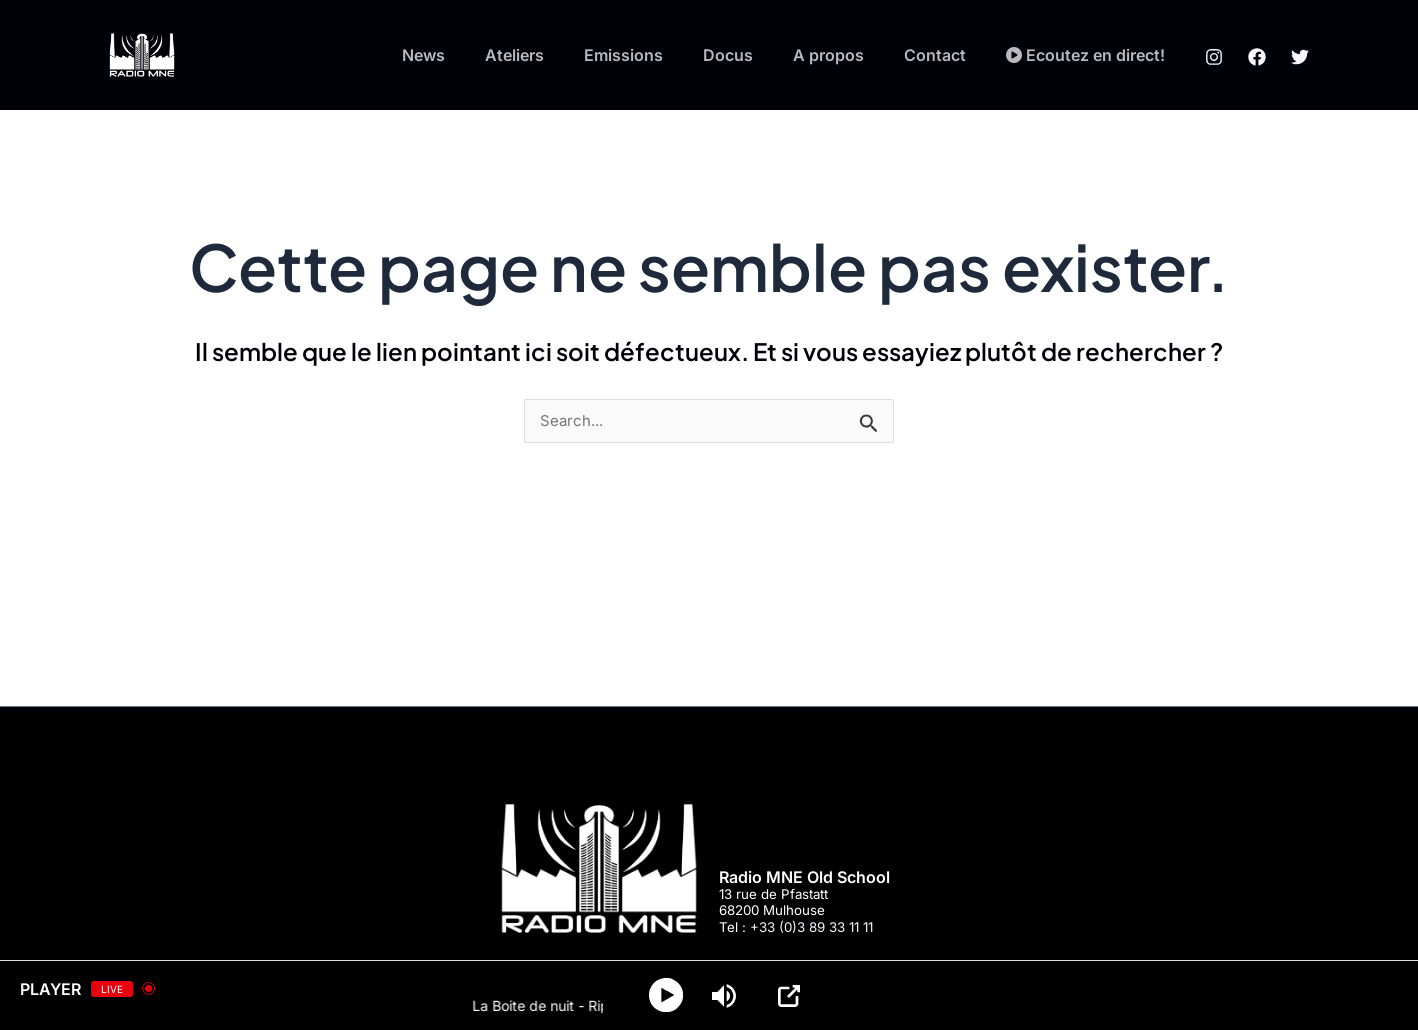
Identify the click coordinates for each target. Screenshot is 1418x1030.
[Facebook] (1257, 56)
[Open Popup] (793, 996)
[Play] (668, 995)
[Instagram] (1214, 56)
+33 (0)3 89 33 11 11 (811, 927)
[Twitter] (1300, 56)
